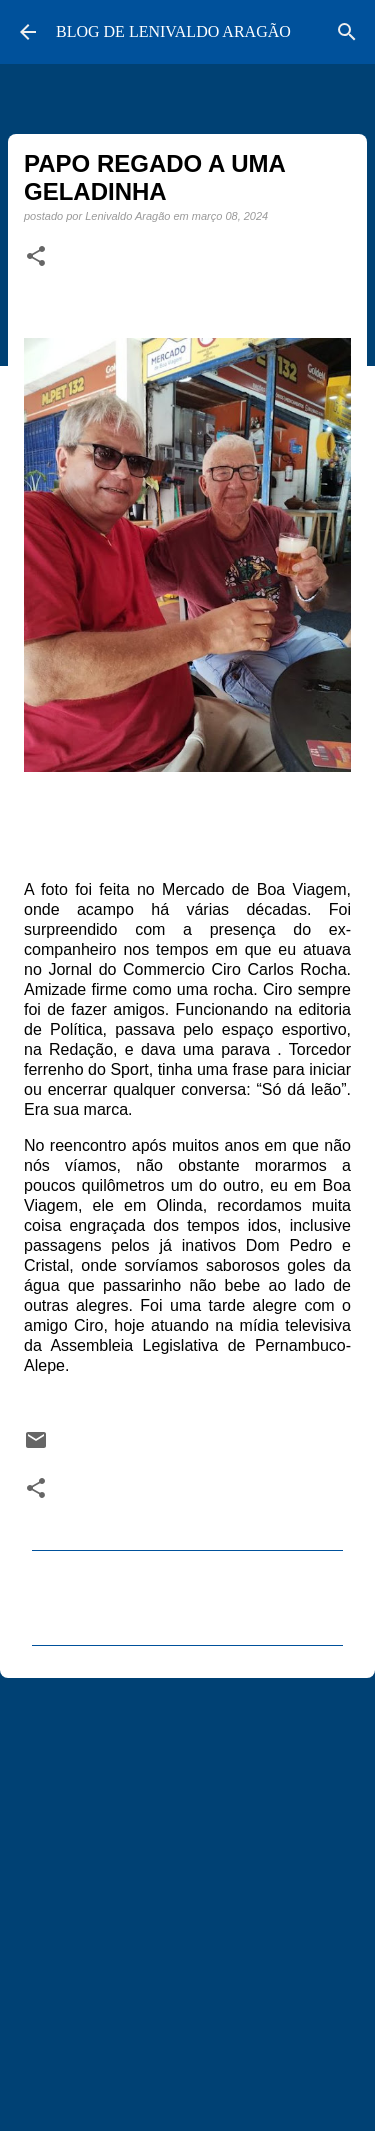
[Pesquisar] (347, 32)
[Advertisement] (187, 1895)
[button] (36, 257)
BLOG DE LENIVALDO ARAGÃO (173, 31)
